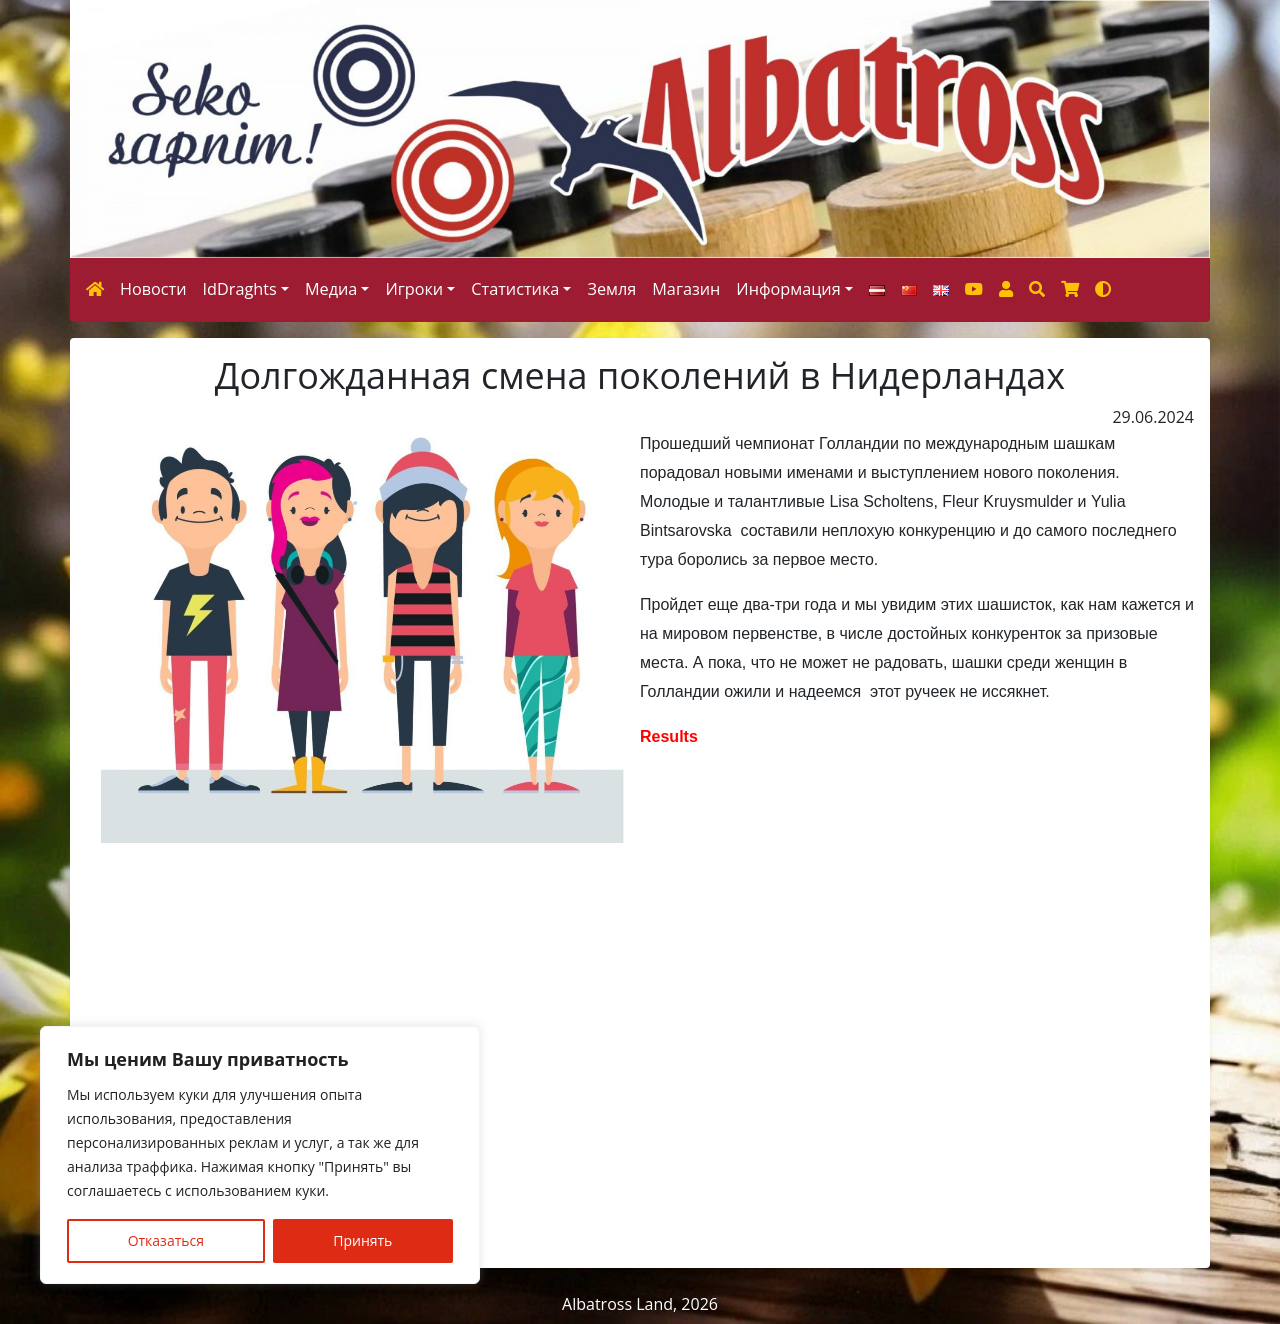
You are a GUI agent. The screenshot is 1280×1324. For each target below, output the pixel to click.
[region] (260, 1155)
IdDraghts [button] (240, 289)
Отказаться (166, 1240)
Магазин (686, 289)
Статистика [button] (515, 289)
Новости (153, 289)
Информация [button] (788, 289)
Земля (611, 289)
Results (671, 736)
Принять (362, 1240)
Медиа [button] (331, 289)
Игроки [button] (414, 289)
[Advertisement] (640, 1055)
